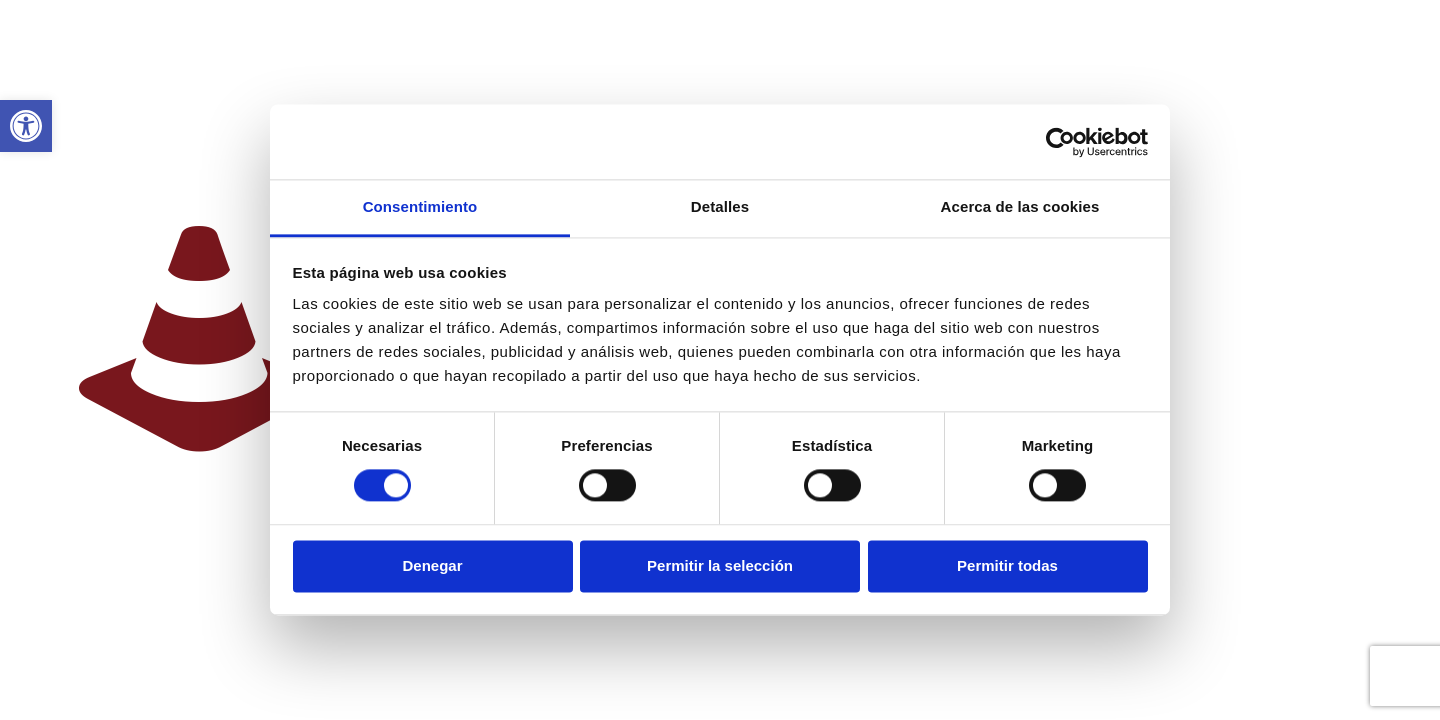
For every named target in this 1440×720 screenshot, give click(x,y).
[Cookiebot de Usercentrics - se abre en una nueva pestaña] (1060, 142)
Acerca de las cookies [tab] (1020, 206)
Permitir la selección (720, 565)
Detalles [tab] (720, 206)
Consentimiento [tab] (420, 206)
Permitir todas (1007, 565)
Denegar (432, 565)
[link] (26, 126)
